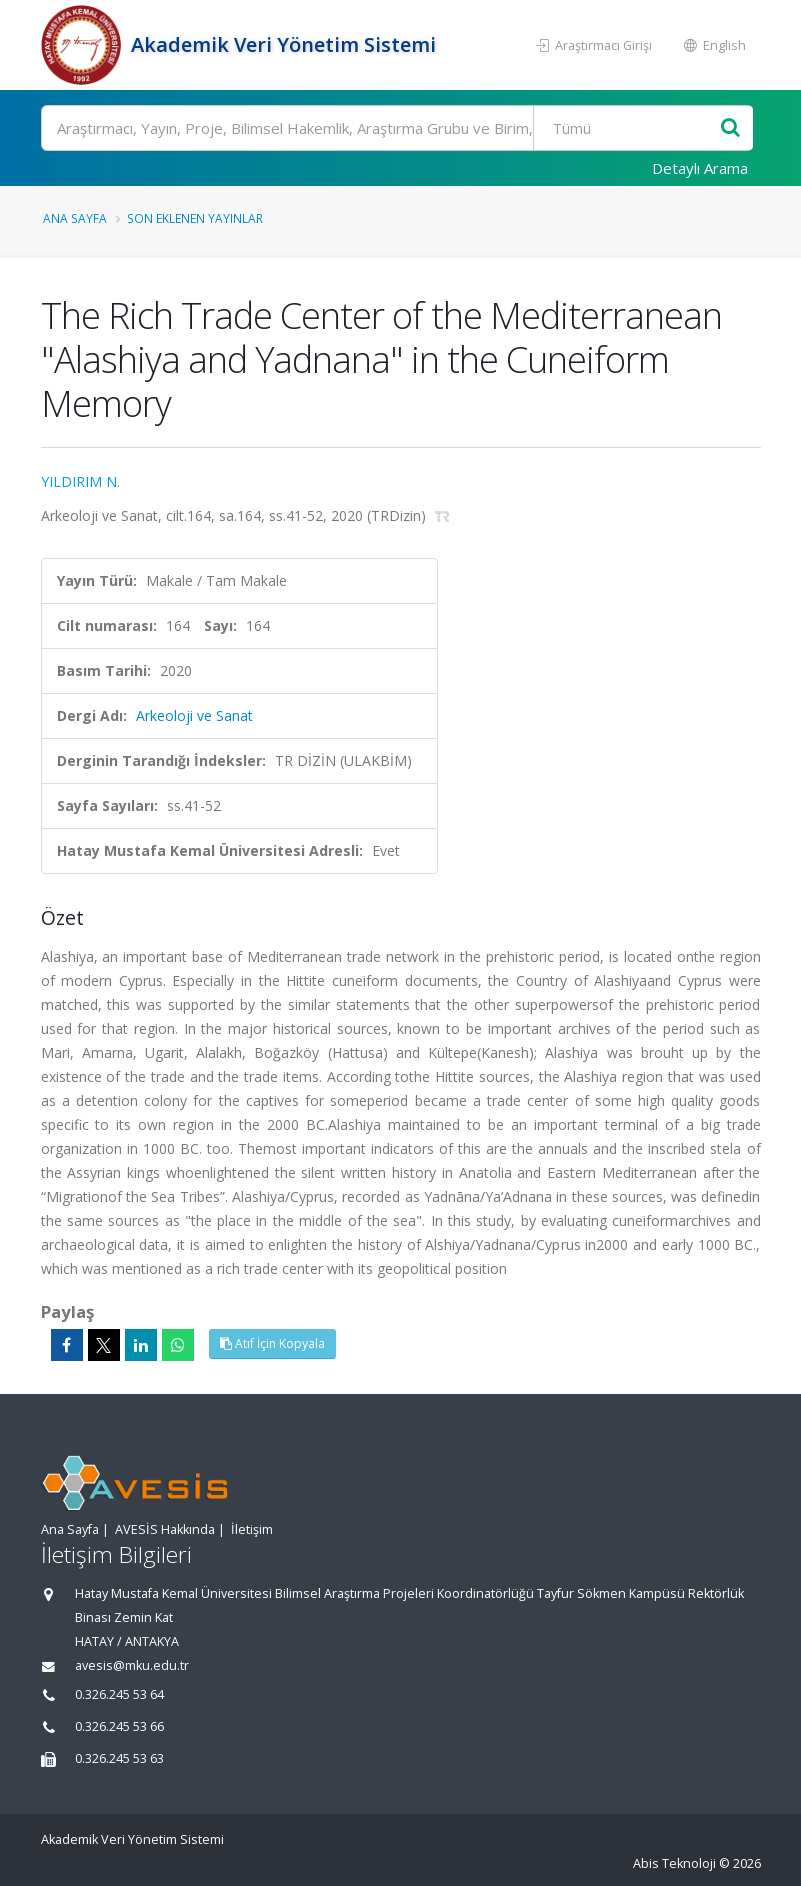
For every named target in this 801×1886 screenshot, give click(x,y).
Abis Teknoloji (674, 1863)
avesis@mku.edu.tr (132, 1665)
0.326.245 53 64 (119, 1694)
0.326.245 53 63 (119, 1758)
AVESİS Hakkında (165, 1529)
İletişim (252, 1529)
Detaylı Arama (700, 168)
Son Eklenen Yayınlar (195, 218)
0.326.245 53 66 (119, 1726)
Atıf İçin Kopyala (272, 1343)
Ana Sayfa (75, 218)
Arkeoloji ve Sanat (194, 715)
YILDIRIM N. (80, 481)
